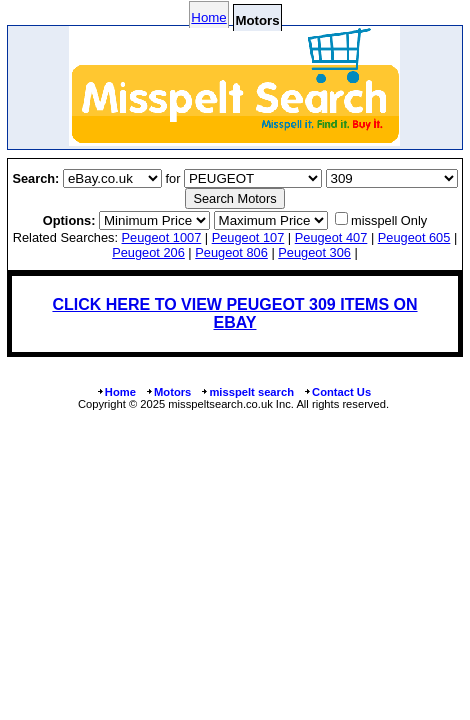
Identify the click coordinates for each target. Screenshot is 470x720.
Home (208, 17)
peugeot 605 (414, 237)
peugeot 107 (248, 237)
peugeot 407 (331, 237)
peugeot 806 (231, 252)
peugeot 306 (314, 252)
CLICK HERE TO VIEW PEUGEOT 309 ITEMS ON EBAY (234, 313)
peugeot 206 (148, 252)
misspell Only (389, 220)
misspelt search (247, 392)
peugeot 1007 (162, 237)
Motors (168, 392)
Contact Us (337, 392)
